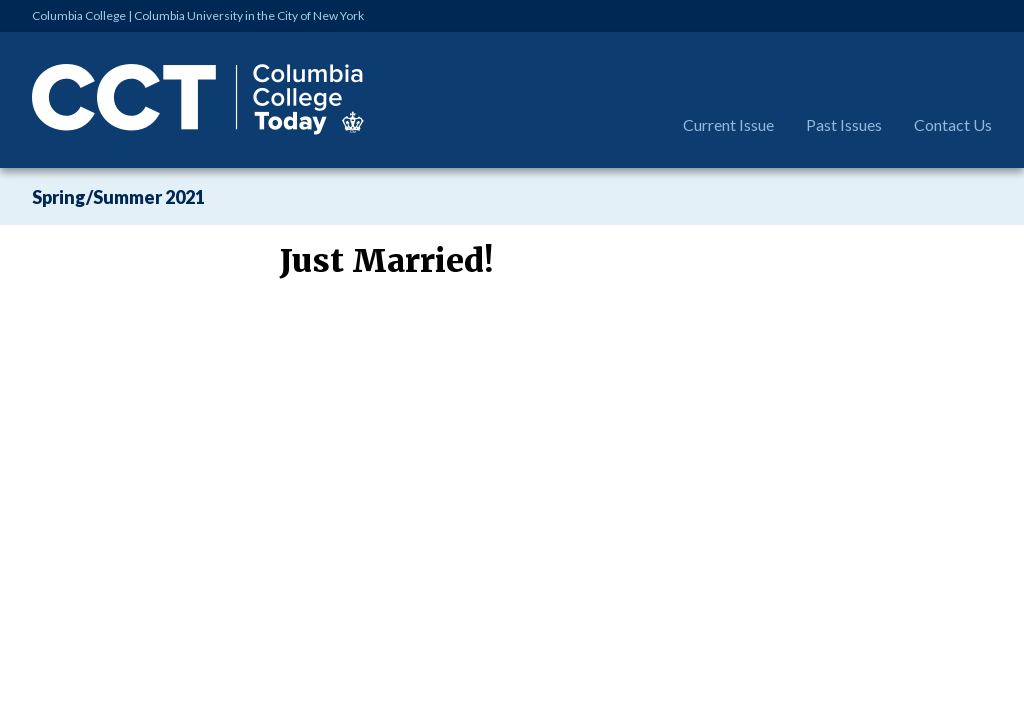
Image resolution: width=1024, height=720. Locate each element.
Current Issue (728, 124)
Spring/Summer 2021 (118, 197)
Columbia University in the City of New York (249, 15)
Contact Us (953, 124)
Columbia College (79, 15)
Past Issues (844, 124)
